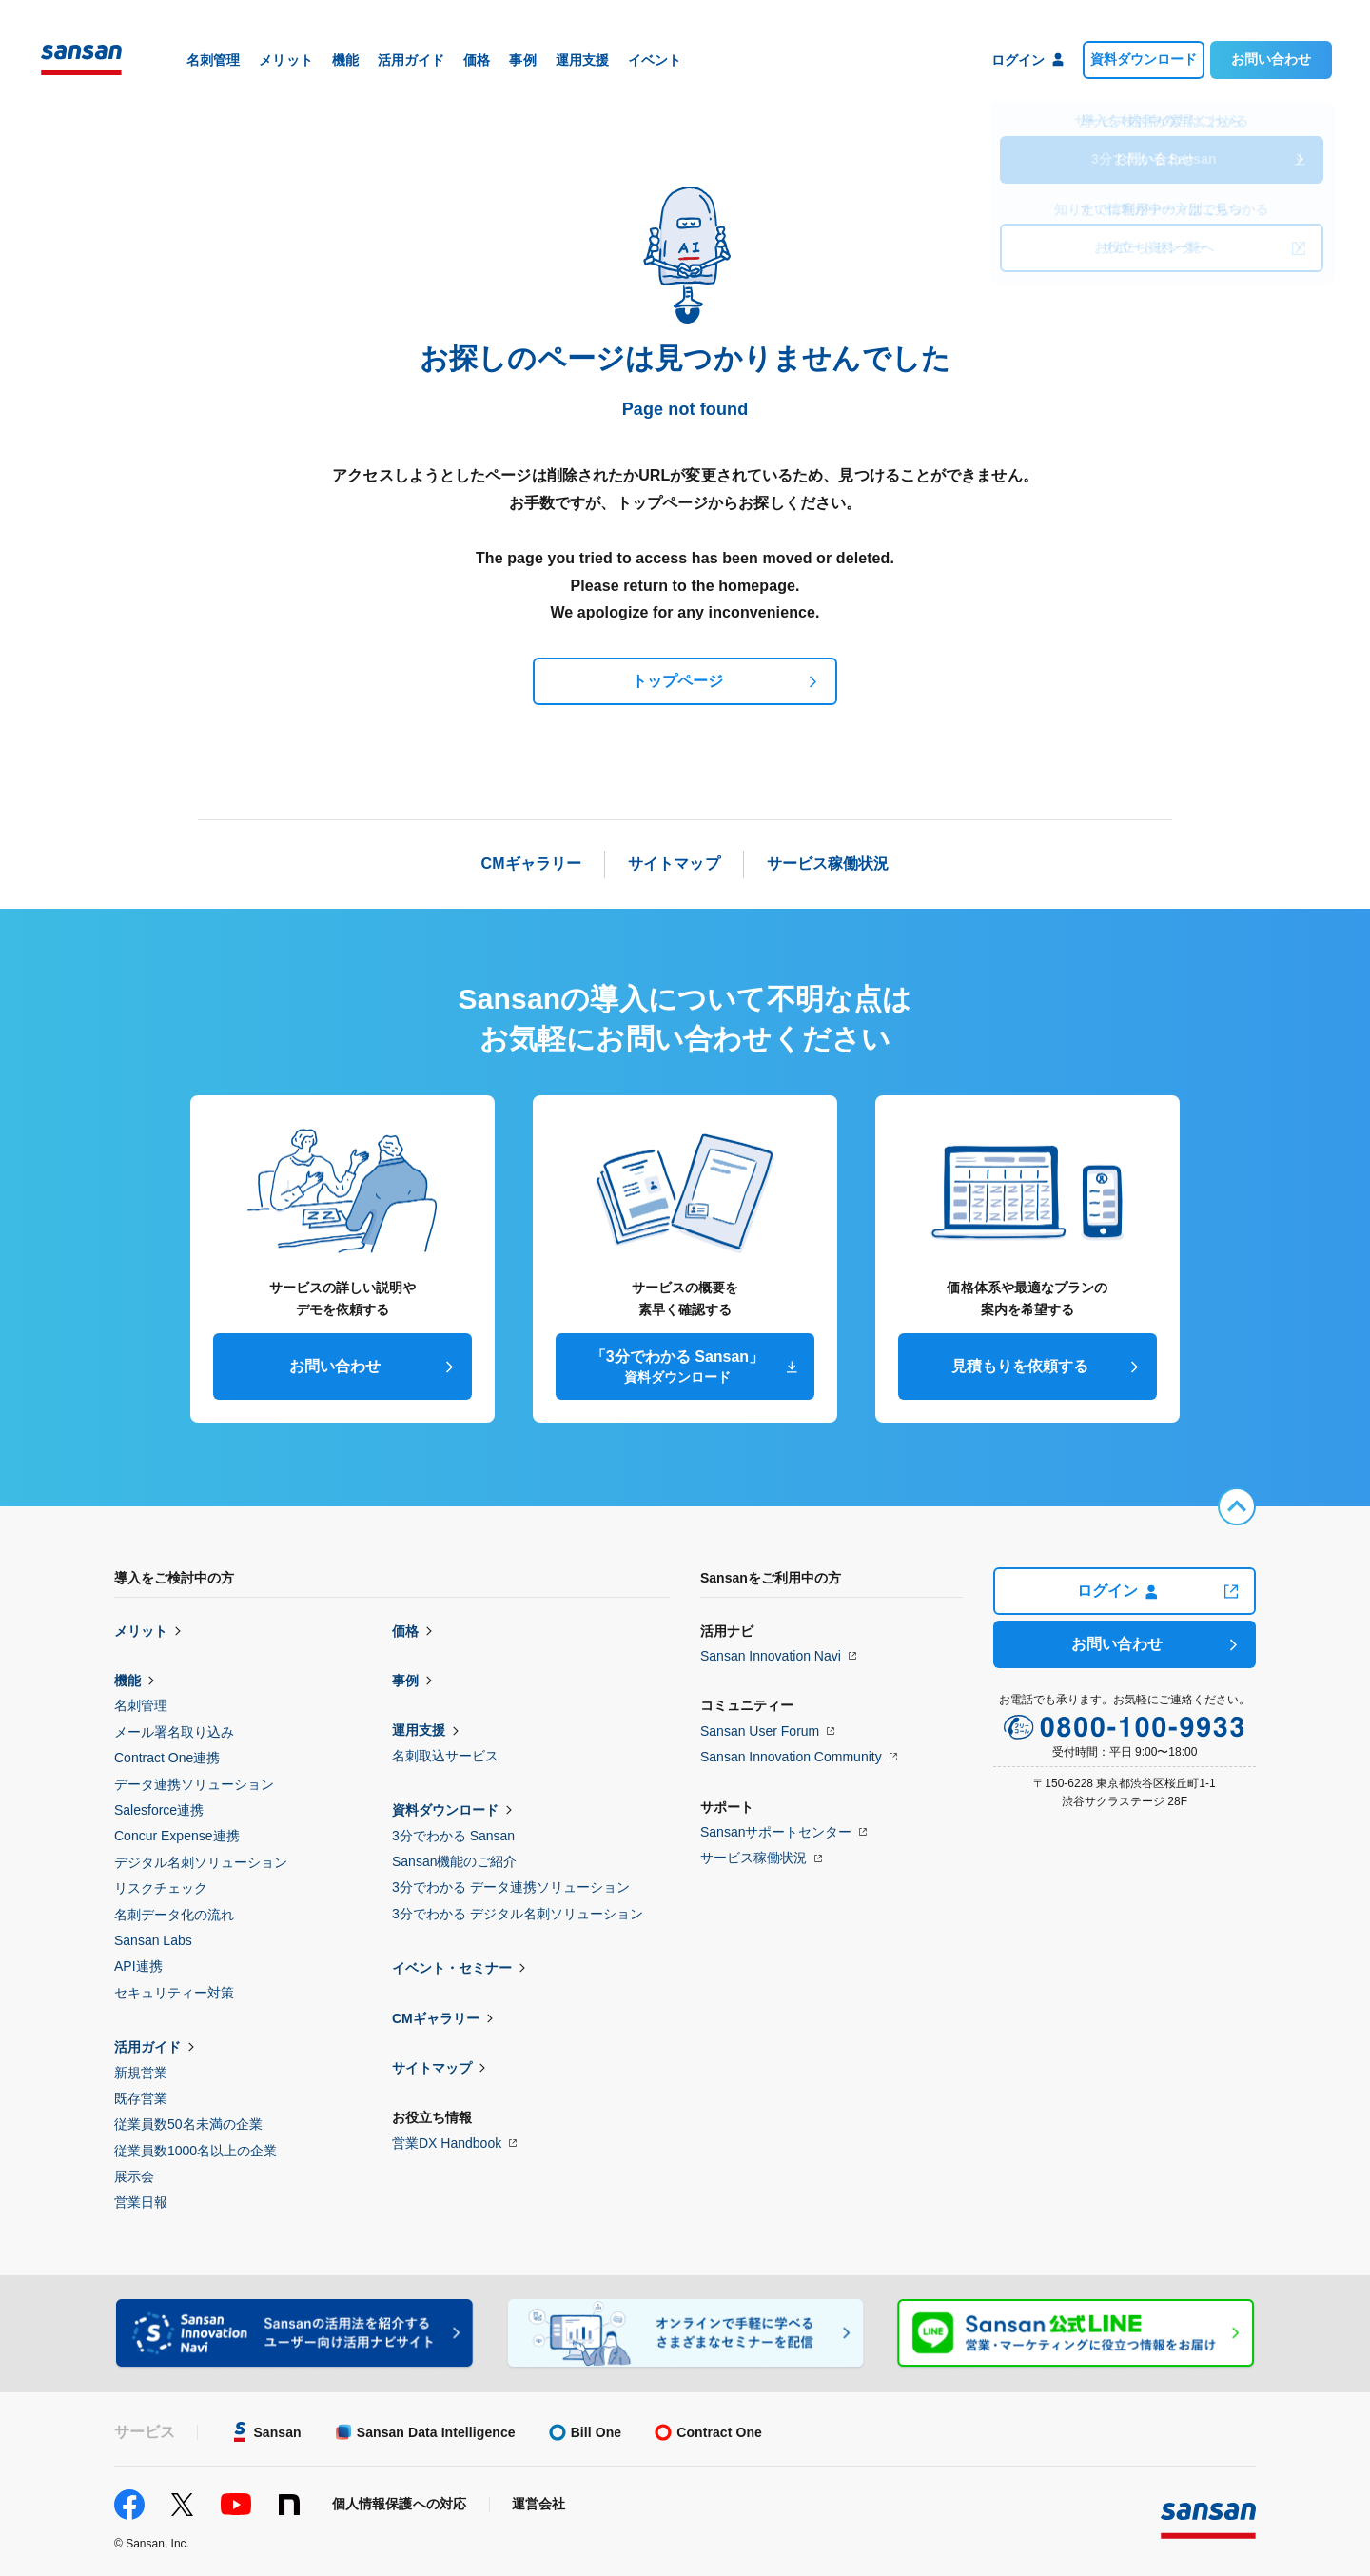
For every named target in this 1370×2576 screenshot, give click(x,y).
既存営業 (140, 2098)
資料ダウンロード (1143, 59)
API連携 (138, 1966)
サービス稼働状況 (753, 1857)
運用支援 (418, 1730)
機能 (127, 1680)
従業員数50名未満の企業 (188, 2124)
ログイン (1117, 1591)
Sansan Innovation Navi (770, 1655)
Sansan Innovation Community (791, 1756)
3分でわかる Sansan (453, 1835)
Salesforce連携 (159, 1810)
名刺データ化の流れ (174, 1914)
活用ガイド (147, 2047)
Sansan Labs (153, 1940)
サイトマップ (432, 2067)
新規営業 (140, 2072)
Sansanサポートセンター (775, 1831)
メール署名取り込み (174, 1732)
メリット (140, 1631)
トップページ (677, 681)
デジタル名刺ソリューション (200, 1862)
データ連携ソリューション (194, 1784)
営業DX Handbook (446, 2143)
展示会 (134, 2176)
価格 (405, 1631)
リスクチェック (160, 1888)
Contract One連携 (167, 1757)
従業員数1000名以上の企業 (195, 2150)
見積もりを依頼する (1019, 1366)
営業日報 (140, 2202)
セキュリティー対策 (174, 1992)
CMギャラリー (436, 2018)
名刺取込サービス (445, 1755)
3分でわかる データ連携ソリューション (511, 1887)
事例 (405, 1680)
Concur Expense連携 (177, 1835)
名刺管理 (140, 1705)
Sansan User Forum (759, 1731)
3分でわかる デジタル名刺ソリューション (517, 1913)
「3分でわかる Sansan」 (677, 1367)
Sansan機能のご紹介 (454, 1861)
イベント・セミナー (452, 1968)
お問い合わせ (1271, 59)
